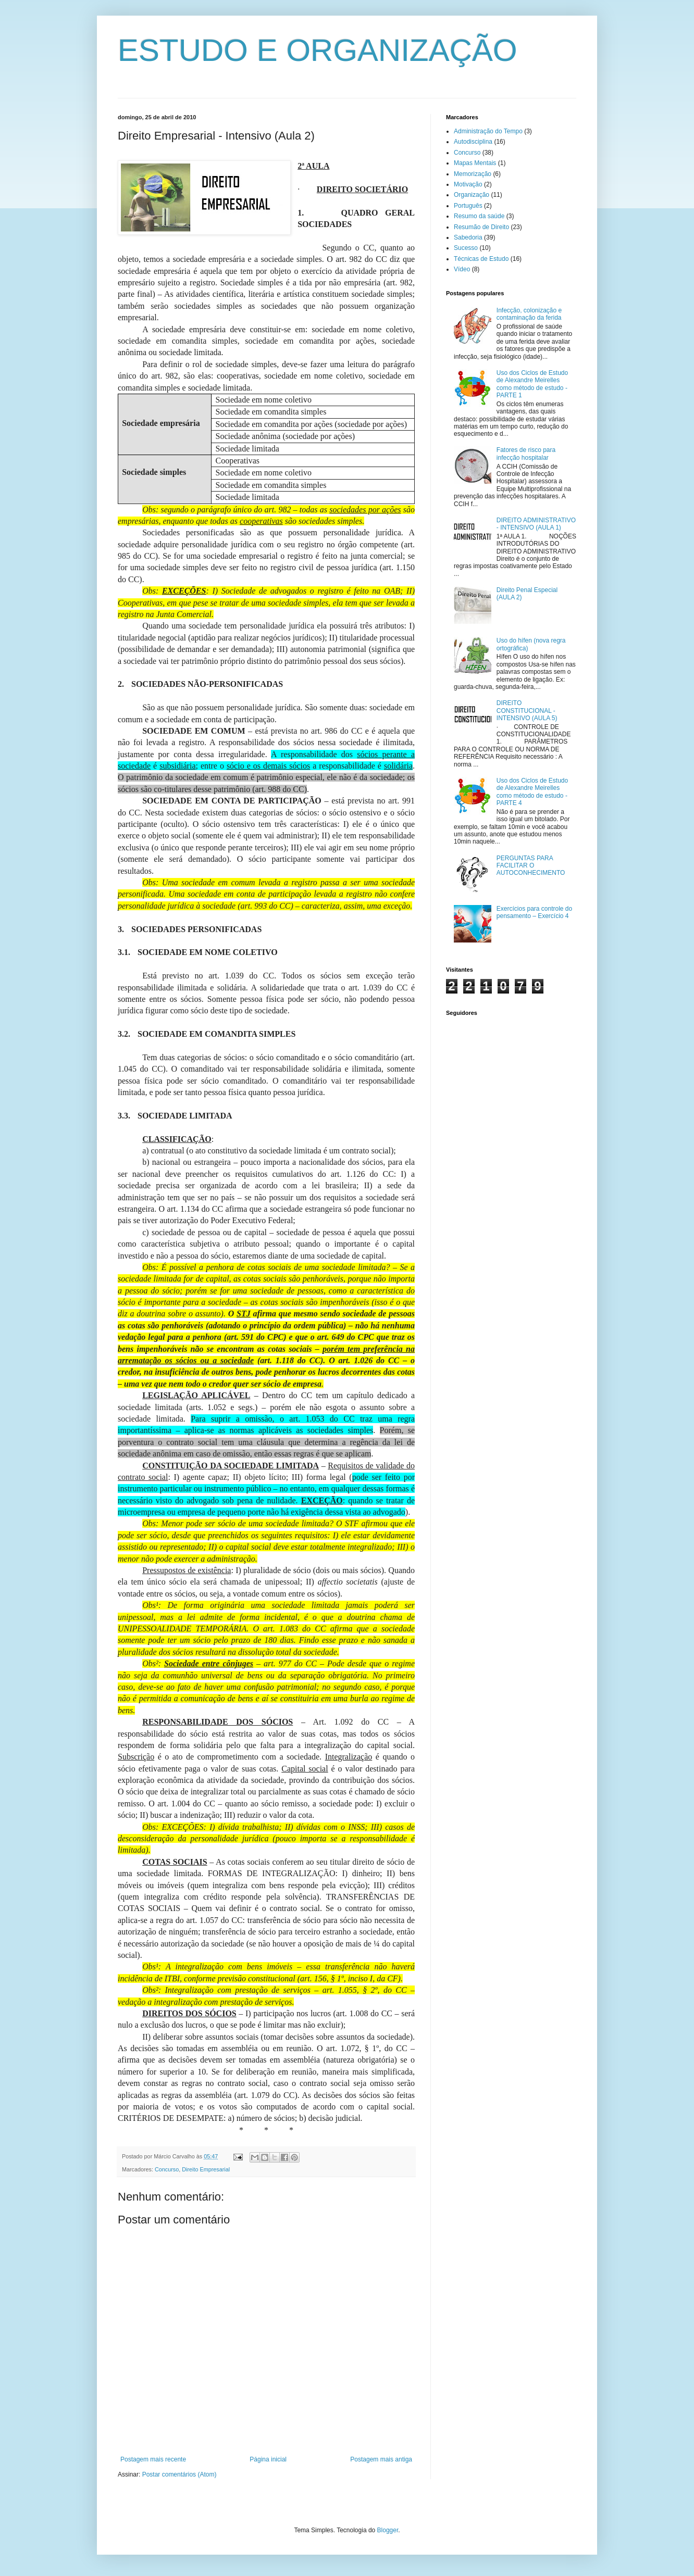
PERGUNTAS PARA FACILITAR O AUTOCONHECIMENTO (531, 866)
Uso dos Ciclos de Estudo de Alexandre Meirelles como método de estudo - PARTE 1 (532, 384)
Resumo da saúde (479, 216)
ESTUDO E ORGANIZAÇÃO (317, 50)
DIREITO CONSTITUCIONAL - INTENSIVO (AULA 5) (527, 710)
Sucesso (466, 248)
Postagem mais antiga (381, 2459)
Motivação (468, 184)
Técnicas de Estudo (481, 258)
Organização (471, 194)
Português (468, 205)
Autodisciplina (473, 141)
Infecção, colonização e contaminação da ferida (529, 314)
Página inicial (268, 2459)
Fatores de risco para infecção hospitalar (526, 453)
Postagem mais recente (153, 2459)
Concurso (167, 2169)
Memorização (472, 174)
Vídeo (462, 269)
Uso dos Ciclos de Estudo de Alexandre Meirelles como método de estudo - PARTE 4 (532, 792)
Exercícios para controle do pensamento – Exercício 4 (534, 912)
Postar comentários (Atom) (179, 2474)
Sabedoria (468, 237)
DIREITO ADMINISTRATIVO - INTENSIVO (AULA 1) (536, 524)
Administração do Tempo (488, 131)
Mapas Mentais (475, 163)
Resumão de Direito (481, 227)
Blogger (388, 2530)
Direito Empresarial (206, 2169)
